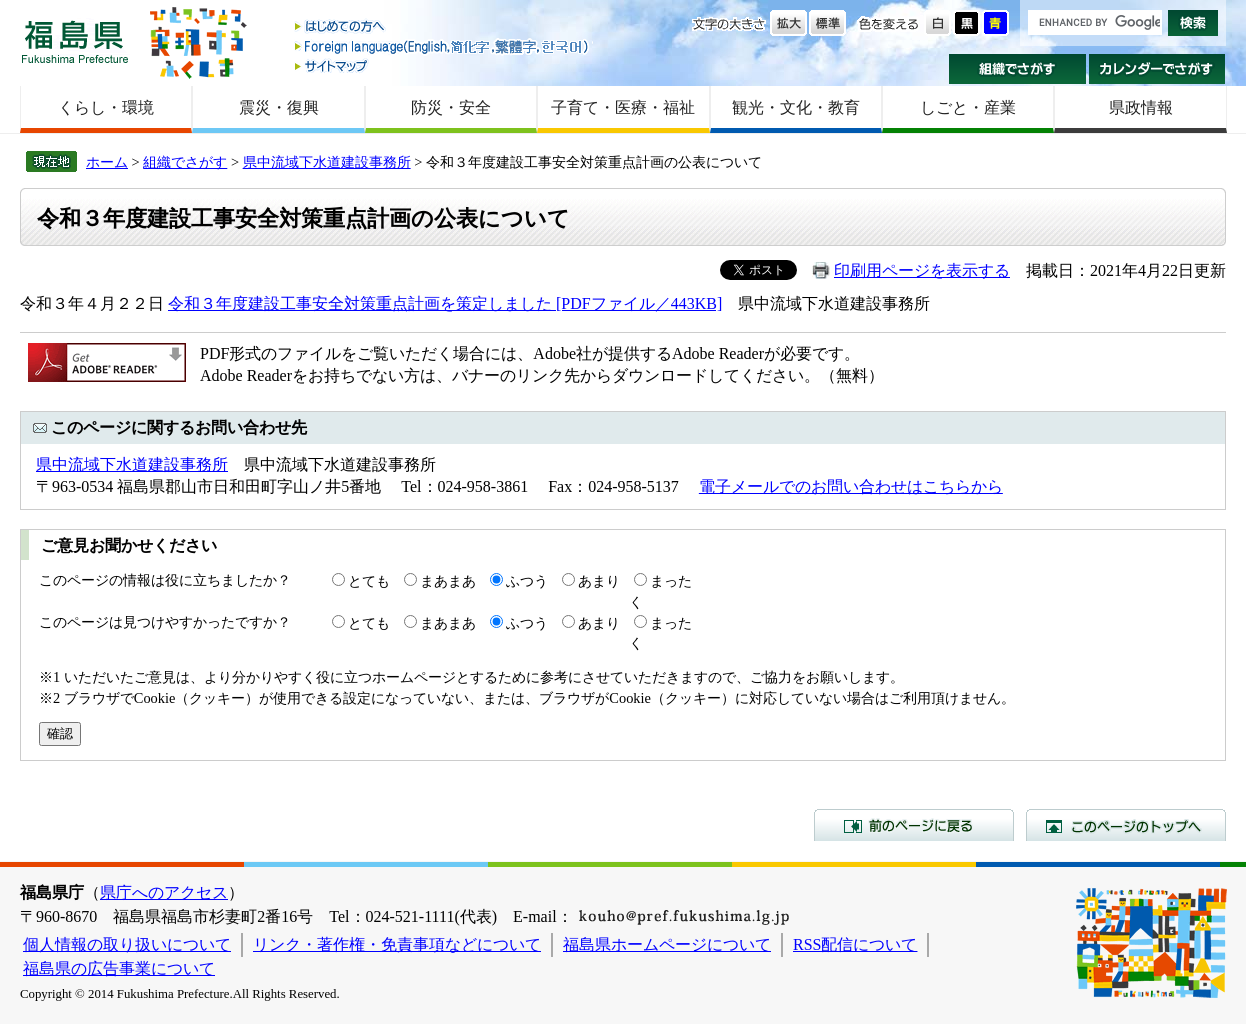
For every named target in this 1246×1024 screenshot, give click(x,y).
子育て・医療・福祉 (623, 107)
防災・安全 (451, 107)
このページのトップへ (1126, 825)
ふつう (527, 581)
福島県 (75, 41)
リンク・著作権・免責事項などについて (397, 944)
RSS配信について (855, 944)
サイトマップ (443, 65)
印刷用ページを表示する (922, 270)
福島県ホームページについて (667, 944)
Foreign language (443, 46)
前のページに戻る (914, 825)
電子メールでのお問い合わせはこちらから (851, 486)
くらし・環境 (106, 107)
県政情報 (1141, 107)
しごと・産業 (968, 107)
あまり (599, 581)
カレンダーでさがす (1157, 69)
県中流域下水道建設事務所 (327, 162)
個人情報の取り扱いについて (127, 944)
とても (369, 581)
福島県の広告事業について (119, 968)
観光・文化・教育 (796, 107)
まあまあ (448, 581)
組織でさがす (1017, 69)
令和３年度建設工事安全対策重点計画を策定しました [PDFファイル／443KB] (445, 303)
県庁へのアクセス (164, 892)
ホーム (107, 162)
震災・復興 (279, 107)
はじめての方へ (443, 27)
